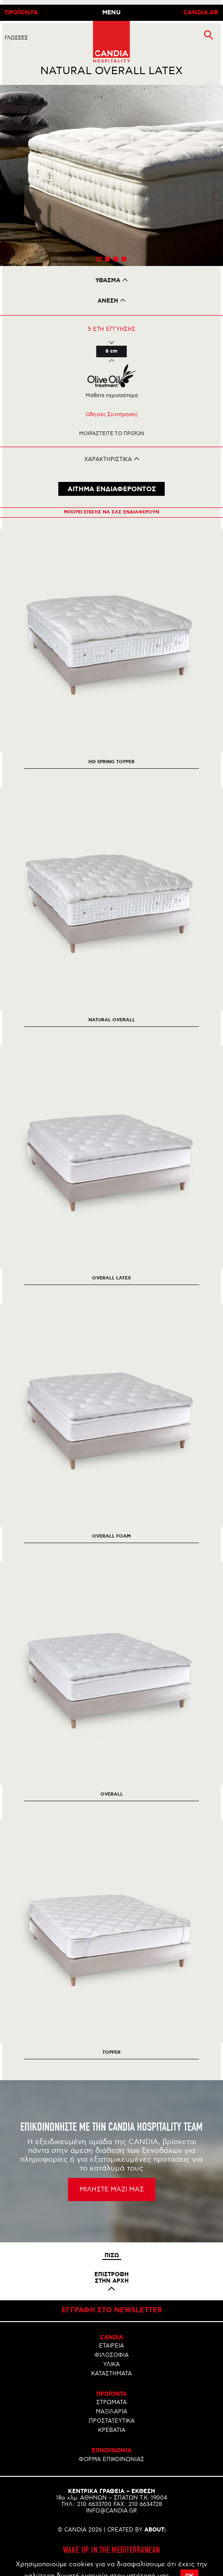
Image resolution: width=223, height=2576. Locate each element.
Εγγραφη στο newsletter (112, 2310)
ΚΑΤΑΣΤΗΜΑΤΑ (111, 2374)
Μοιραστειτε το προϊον (111, 433)
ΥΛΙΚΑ (111, 2364)
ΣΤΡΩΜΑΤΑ (111, 2402)
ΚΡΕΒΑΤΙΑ (111, 2430)
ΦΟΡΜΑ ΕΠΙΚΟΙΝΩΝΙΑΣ (111, 2459)
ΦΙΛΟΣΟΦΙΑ (111, 2355)
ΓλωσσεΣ (16, 38)
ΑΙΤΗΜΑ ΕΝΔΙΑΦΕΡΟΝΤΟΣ (112, 489)
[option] (111, 175)
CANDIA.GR (200, 13)
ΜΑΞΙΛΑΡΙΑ (111, 2412)
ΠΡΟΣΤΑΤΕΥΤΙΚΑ (112, 2421)
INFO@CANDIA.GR (111, 2510)
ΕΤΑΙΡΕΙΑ (111, 2346)
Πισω (112, 2256)
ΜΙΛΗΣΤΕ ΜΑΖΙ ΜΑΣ (112, 2189)
